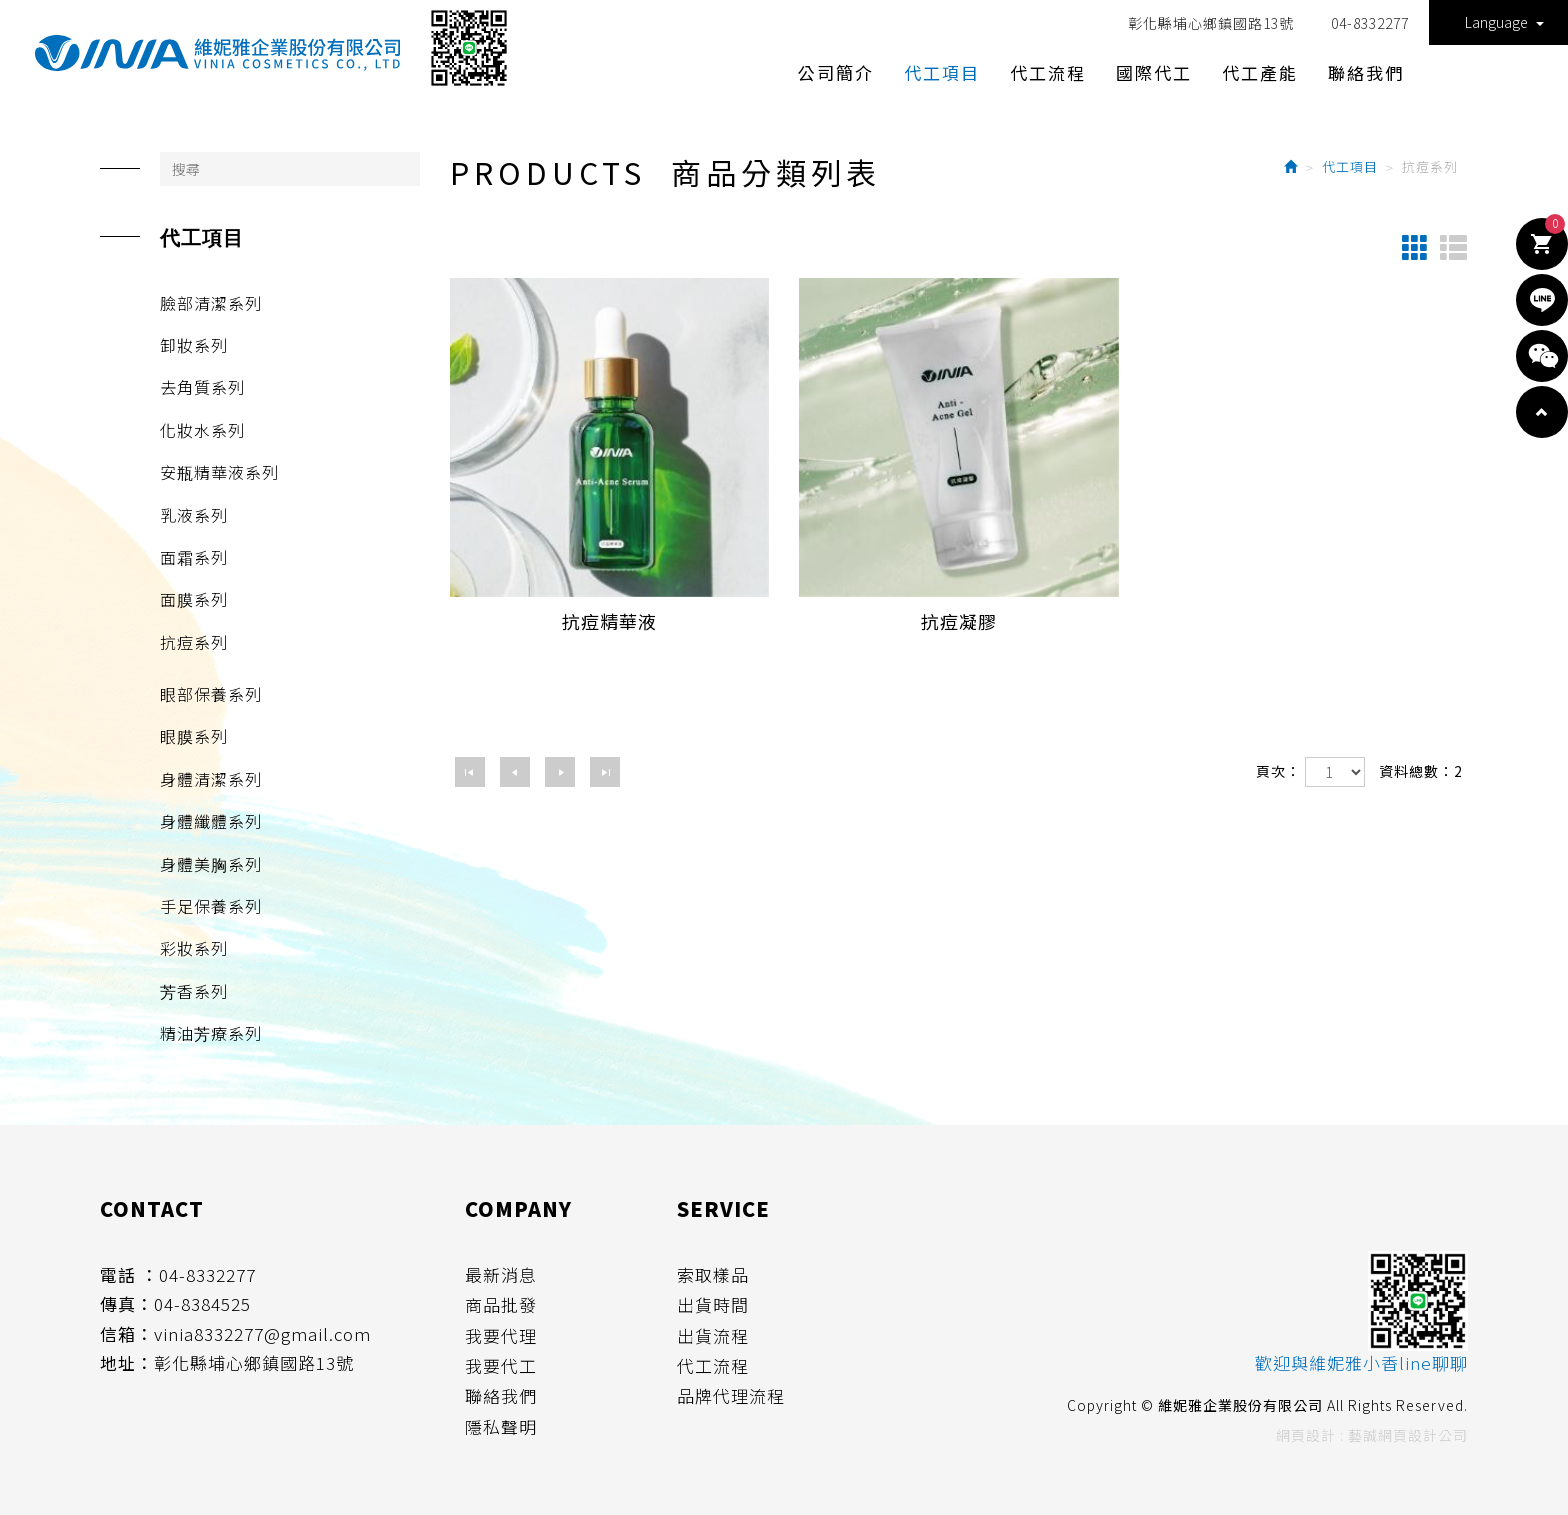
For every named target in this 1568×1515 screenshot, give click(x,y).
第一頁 (470, 772)
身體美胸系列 (211, 864)
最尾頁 (605, 772)
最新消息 (501, 1275)
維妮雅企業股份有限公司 (217, 53)
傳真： (127, 1304)
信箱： (127, 1334)
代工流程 (713, 1366)
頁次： (1278, 771)
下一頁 (560, 772)
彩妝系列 (194, 948)
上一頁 (515, 772)
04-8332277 (1370, 23)
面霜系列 (194, 557)
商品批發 (501, 1305)
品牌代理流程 (731, 1396)
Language (1504, 22)
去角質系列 (202, 387)
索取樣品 (713, 1275)
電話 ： (129, 1275)
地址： (127, 1363)
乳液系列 (194, 515)
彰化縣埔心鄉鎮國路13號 (1211, 23)
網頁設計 (1306, 1435)
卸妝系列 (194, 345)
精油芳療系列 (211, 1033)
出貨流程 (713, 1336)
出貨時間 (713, 1305)
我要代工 (501, 1366)
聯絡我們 (501, 1396)
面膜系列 (194, 599)
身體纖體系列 (211, 821)
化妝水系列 (202, 430)
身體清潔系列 (211, 779)
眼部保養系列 (211, 694)
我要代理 (501, 1336)
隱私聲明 (501, 1427)
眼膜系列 (194, 736)
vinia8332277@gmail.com (262, 1334)
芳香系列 (194, 991)
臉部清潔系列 (211, 303)
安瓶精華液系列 (219, 472)
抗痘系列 (194, 642)
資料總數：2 (1421, 771)
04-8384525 (202, 1304)
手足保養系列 (211, 906)
